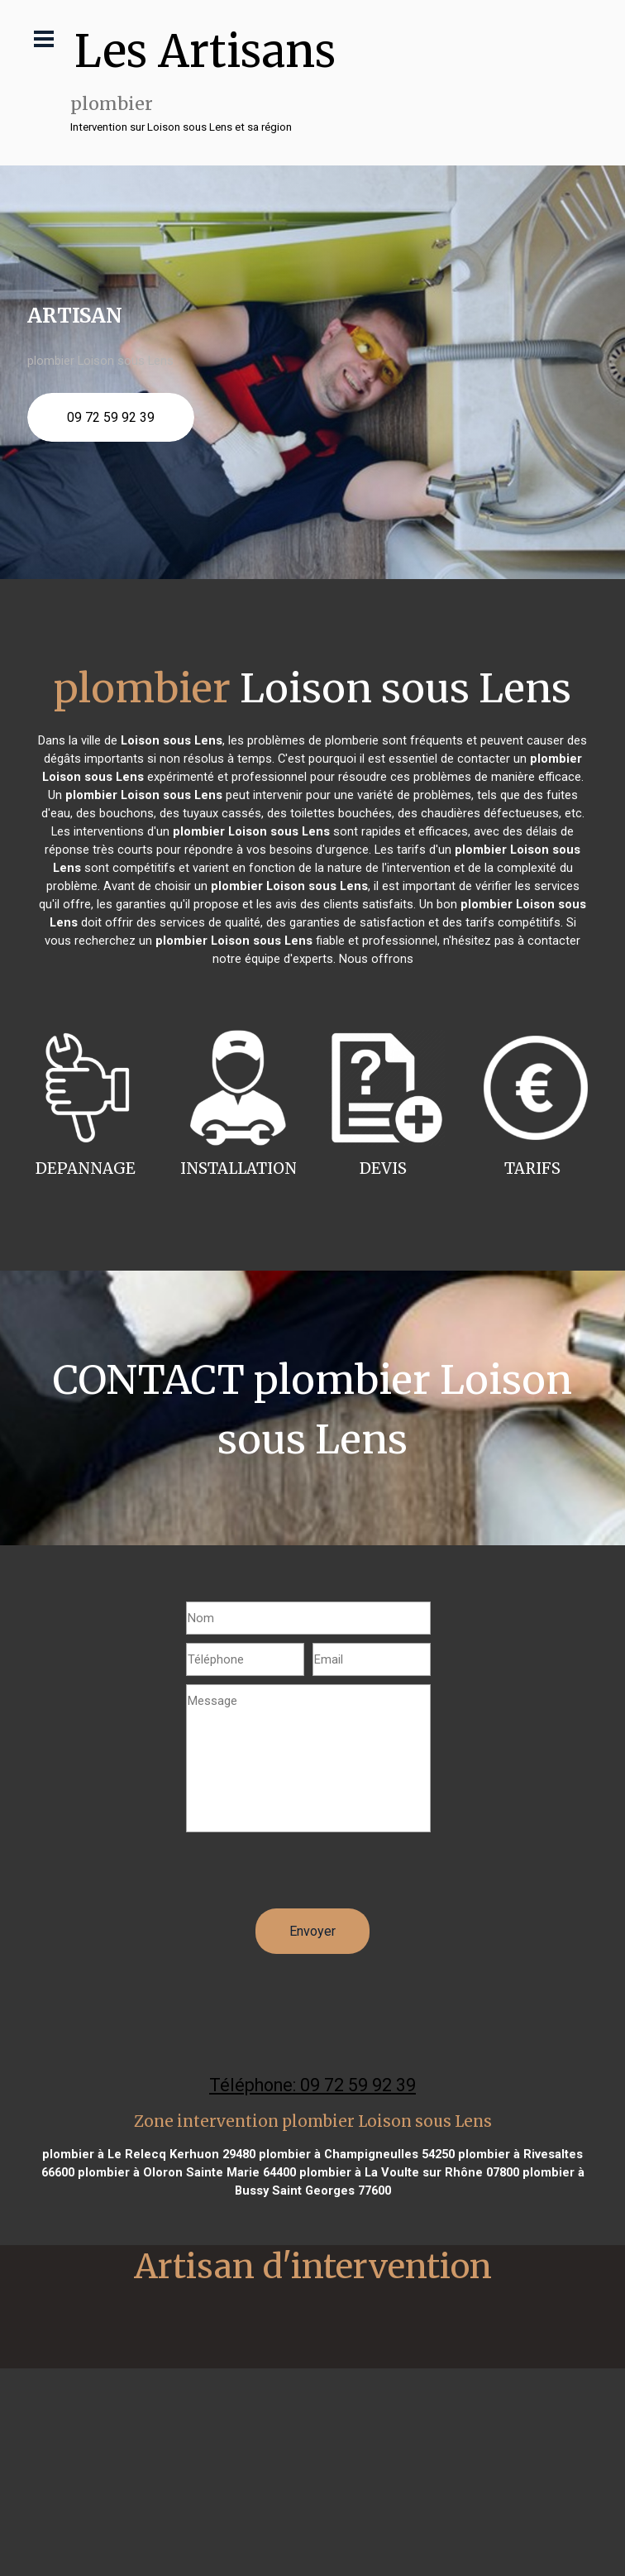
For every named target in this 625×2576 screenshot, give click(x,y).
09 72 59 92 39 (111, 417)
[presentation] (311, 1876)
